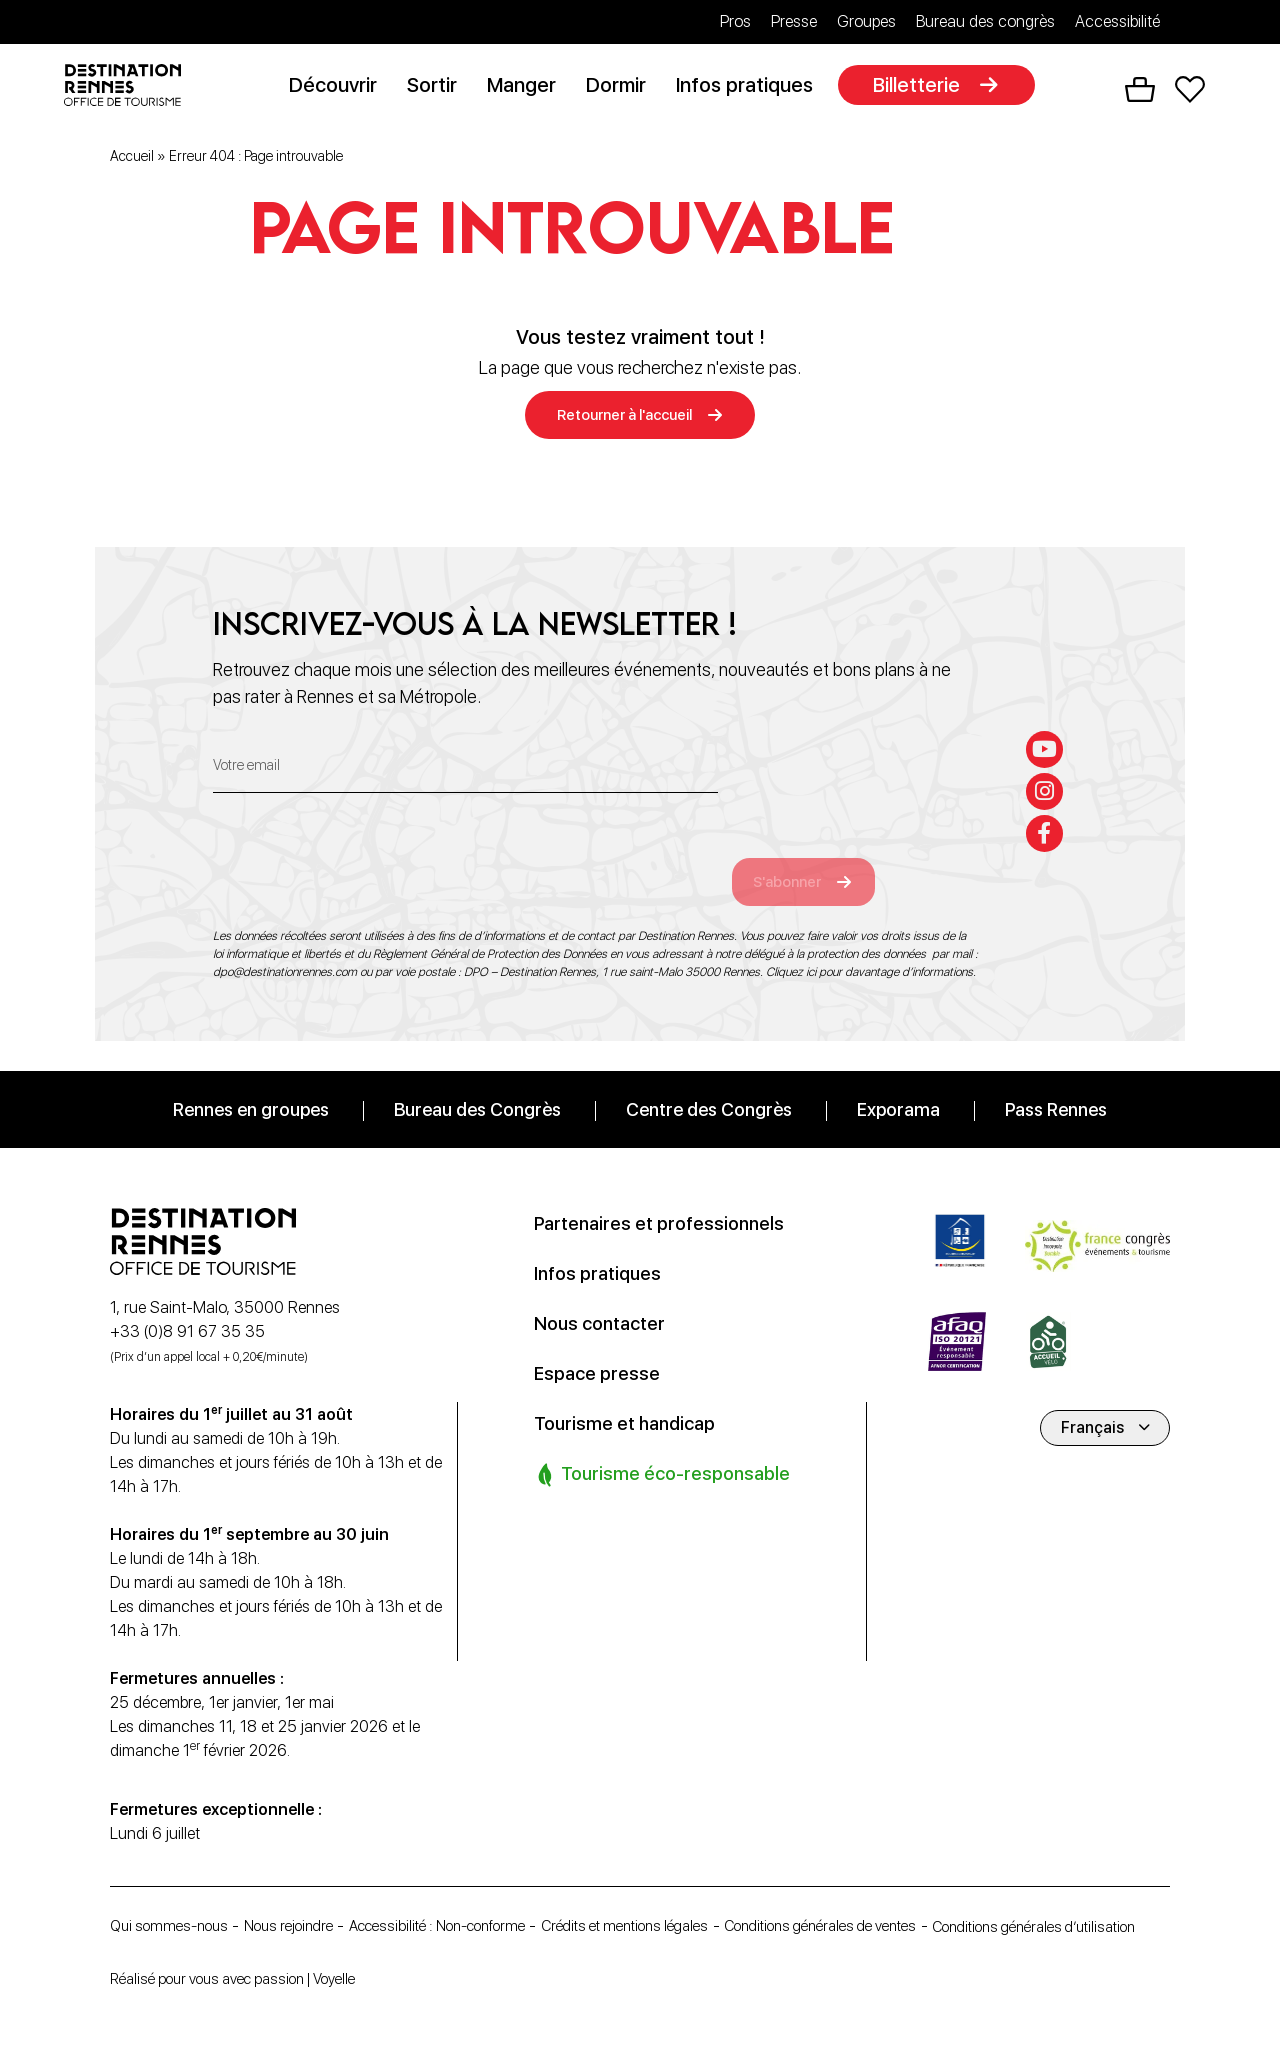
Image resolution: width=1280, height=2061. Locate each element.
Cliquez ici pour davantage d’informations (869, 947)
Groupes (866, 21)
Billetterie (922, 87)
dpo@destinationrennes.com (285, 947)
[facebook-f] (1047, 808)
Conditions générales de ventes (899, 1900)
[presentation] (365, 843)
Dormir (622, 87)
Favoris (1190, 91)
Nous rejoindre (306, 1900)
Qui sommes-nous (174, 1900)
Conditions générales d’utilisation (224, 1929)
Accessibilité (1117, 21)
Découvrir (339, 87)
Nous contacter (605, 1298)
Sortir (438, 87)
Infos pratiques (750, 87)
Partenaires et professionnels (668, 1198)
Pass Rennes (1056, 1084)
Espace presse (601, 1348)
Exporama (898, 1084)
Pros (735, 21)
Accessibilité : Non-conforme (472, 1900)
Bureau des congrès (985, 21)
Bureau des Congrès (477, 1084)
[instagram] (1047, 763)
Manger (527, 87)
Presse (794, 21)
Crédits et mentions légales (681, 1900)
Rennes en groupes (251, 1084)
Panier (1140, 91)
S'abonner (807, 855)
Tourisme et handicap (632, 1398)
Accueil (132, 159)
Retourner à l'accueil (625, 418)
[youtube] (1047, 718)
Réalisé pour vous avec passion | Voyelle (248, 1978)
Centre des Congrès (709, 1084)
